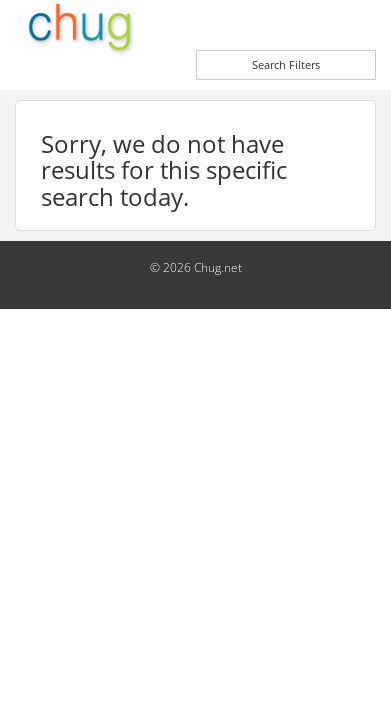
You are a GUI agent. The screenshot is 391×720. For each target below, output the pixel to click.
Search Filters (286, 64)
